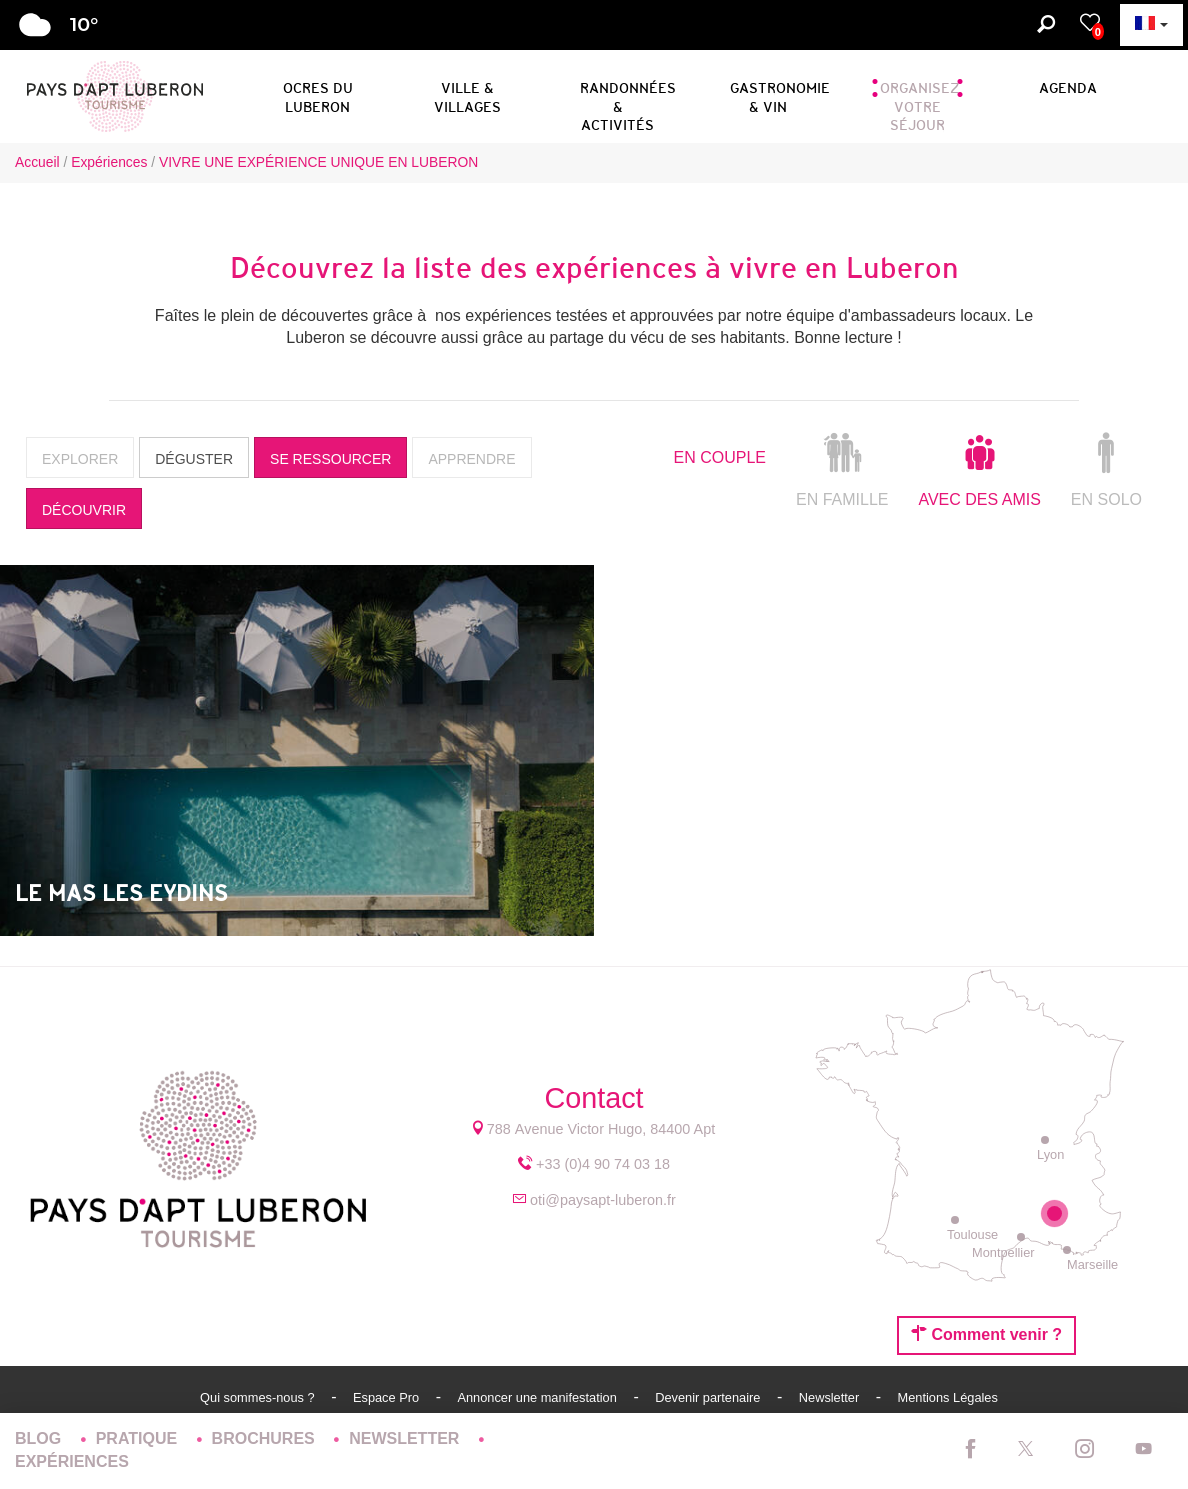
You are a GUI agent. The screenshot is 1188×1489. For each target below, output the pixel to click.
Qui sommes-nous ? (259, 1397)
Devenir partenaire (709, 1397)
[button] (317, 94)
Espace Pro (388, 1397)
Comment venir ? (986, 1334)
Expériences (72, 1461)
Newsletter (831, 1397)
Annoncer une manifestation (538, 1397)
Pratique (139, 1438)
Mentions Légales (948, 1397)
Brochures (266, 1438)
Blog (40, 1438)
